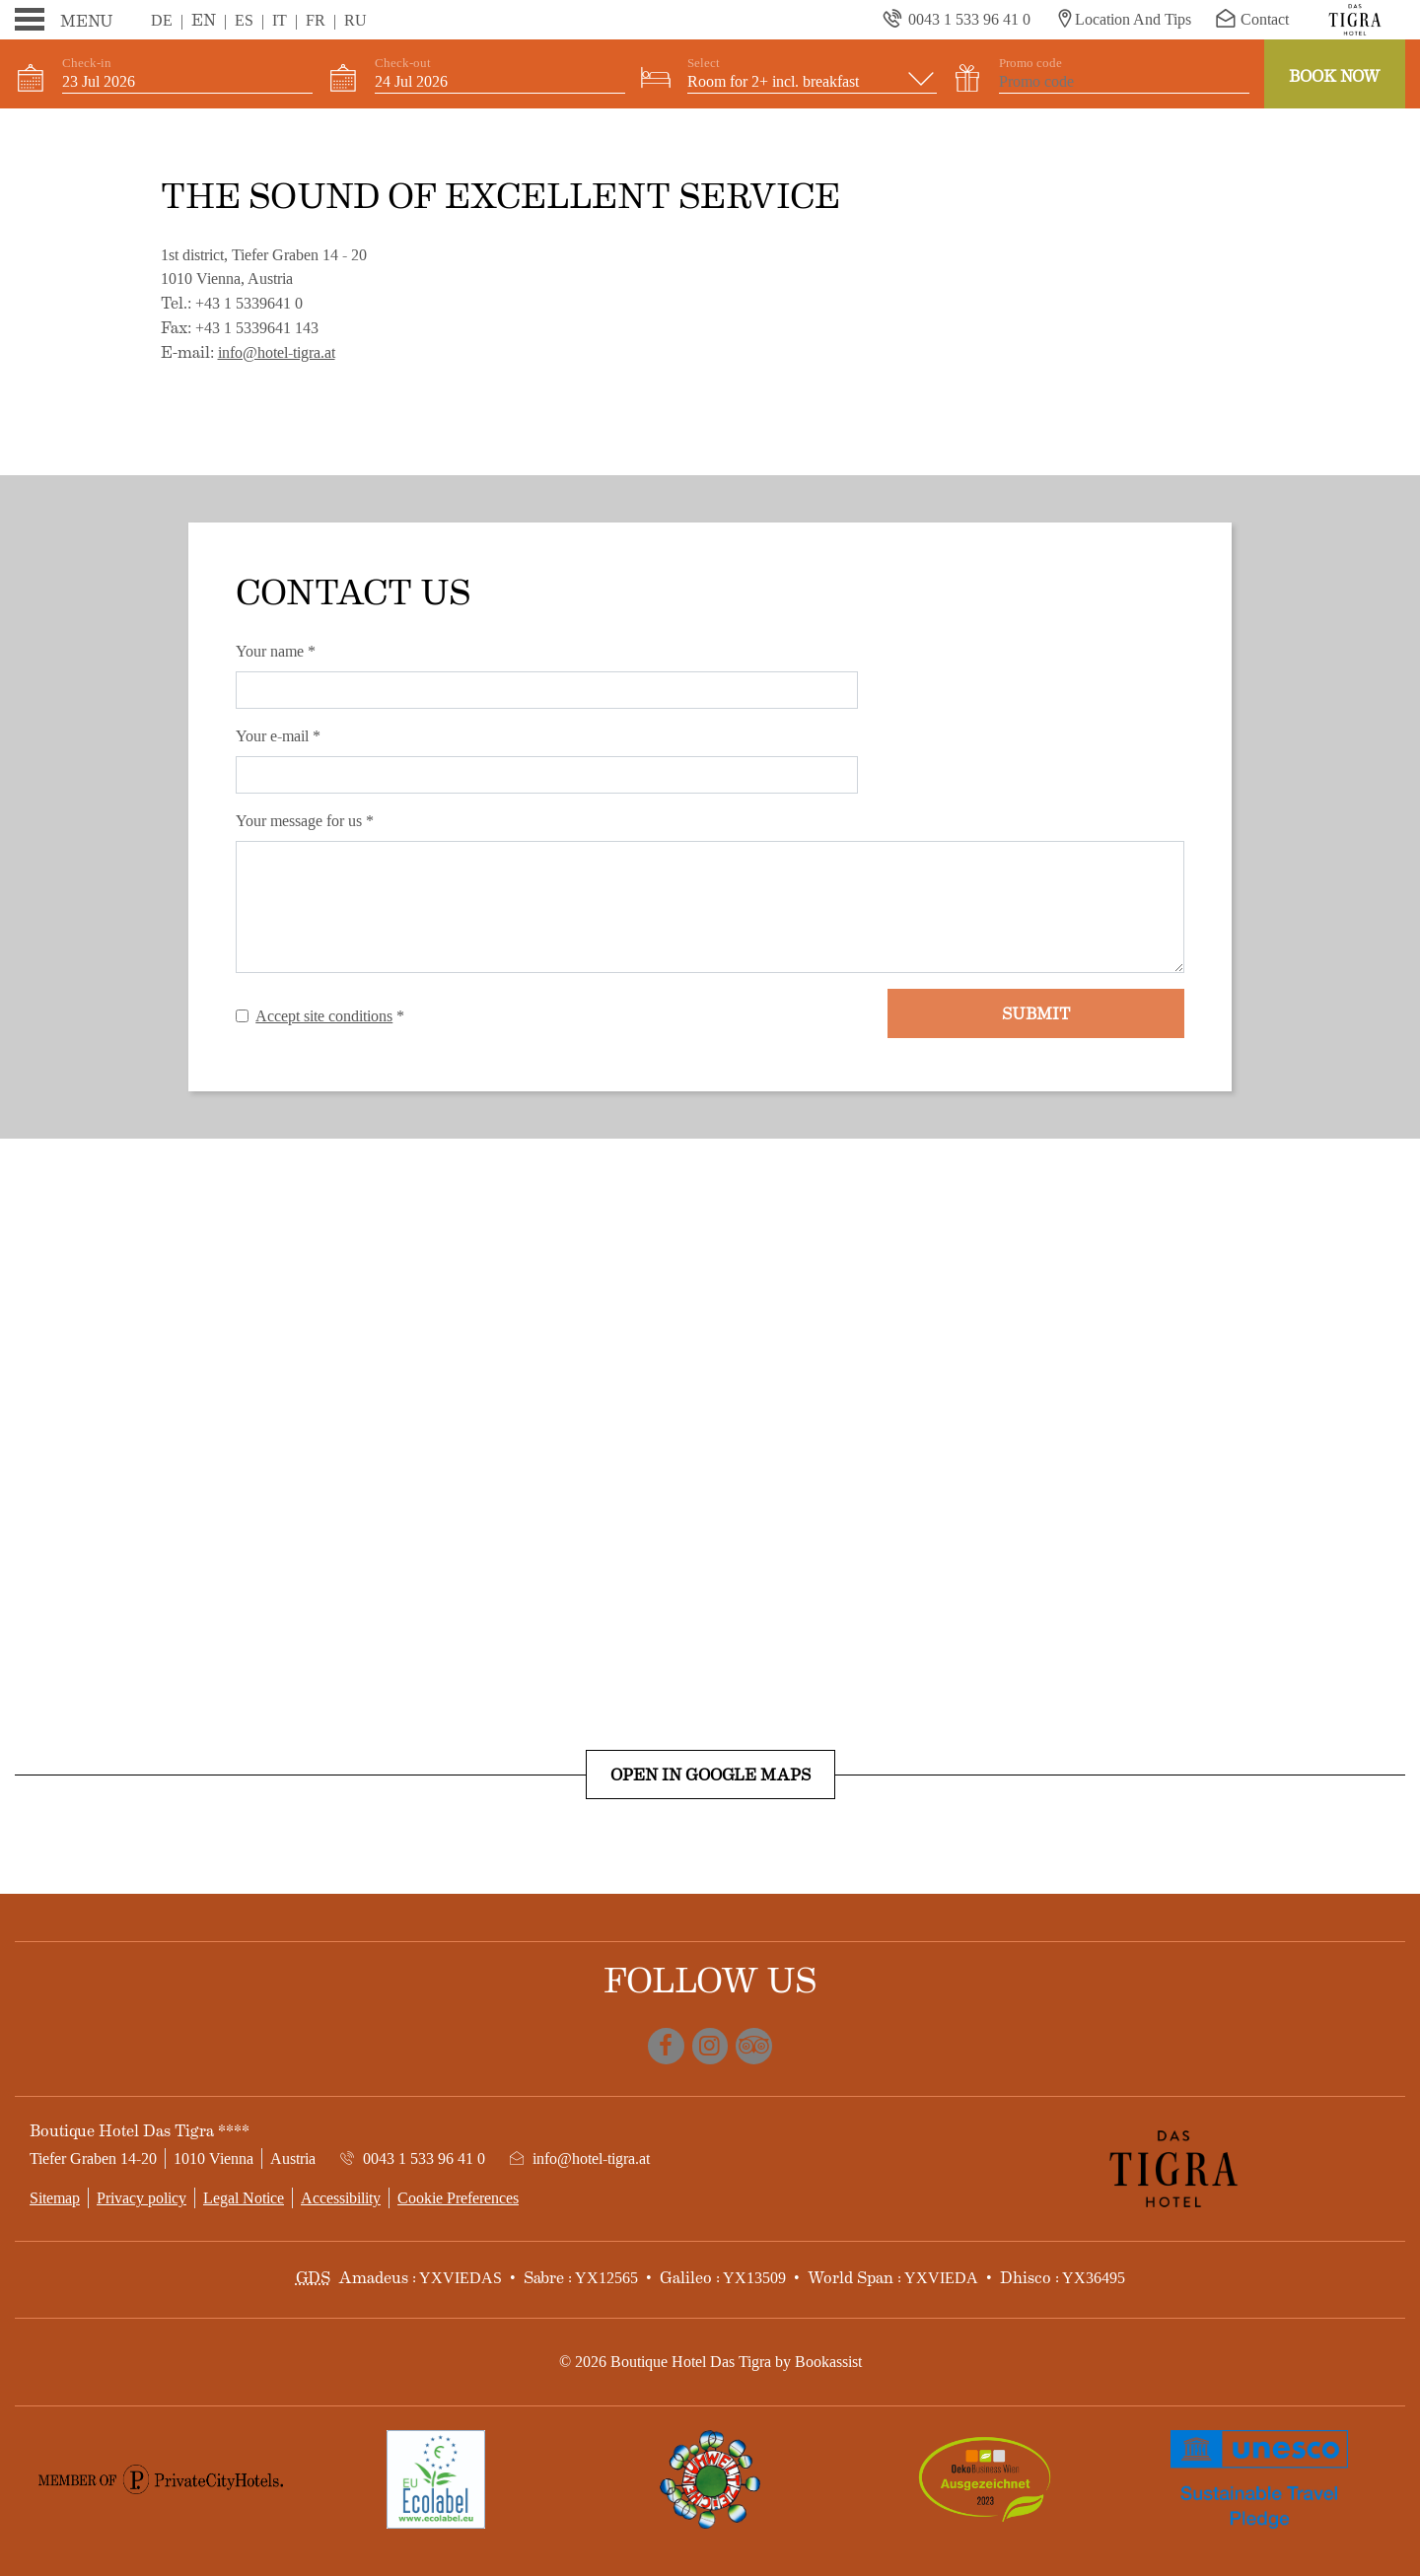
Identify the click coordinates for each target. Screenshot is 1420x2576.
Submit (1036, 1013)
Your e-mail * (278, 736)
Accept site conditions (323, 1016)
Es (244, 20)
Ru (355, 20)
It (279, 20)
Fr (315, 20)
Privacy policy (141, 2198)
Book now (1335, 75)
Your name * (276, 651)
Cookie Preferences (458, 2198)
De (162, 20)
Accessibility (341, 2198)
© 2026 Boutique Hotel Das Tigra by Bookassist (710, 2361)
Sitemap (55, 2198)
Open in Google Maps (710, 1774)
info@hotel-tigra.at (276, 352)
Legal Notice (243, 2198)
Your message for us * (305, 820)
